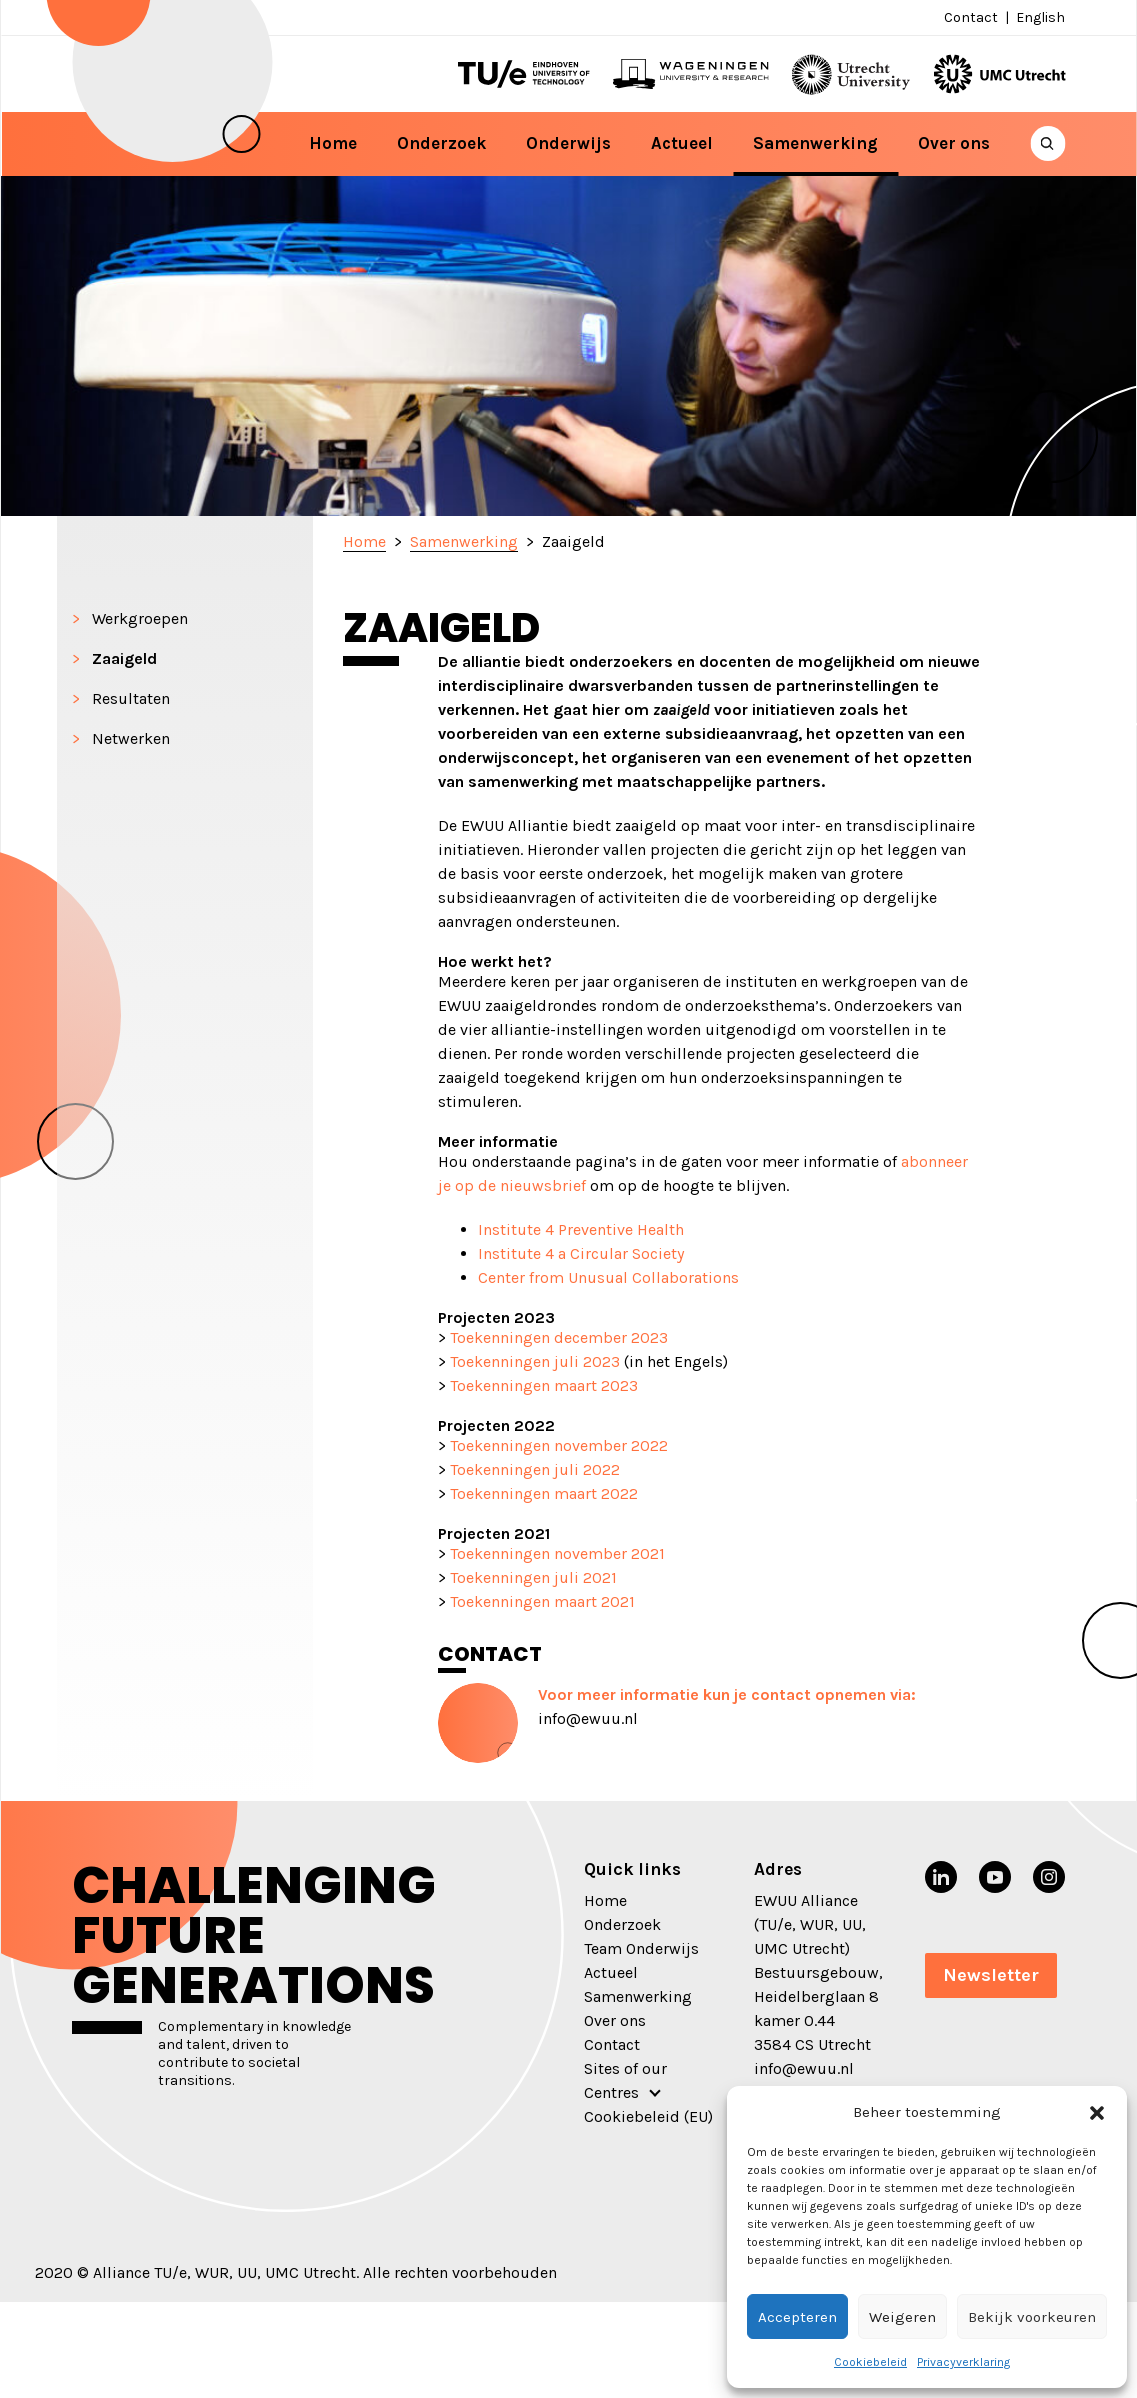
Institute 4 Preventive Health (581, 1229)
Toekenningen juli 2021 (533, 1577)
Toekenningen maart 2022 (544, 1493)
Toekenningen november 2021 (557, 1553)
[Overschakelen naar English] (1038, 17)
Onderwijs (568, 143)
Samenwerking (815, 143)
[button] (1097, 2112)
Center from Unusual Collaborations (608, 1277)
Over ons (954, 143)
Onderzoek (441, 143)
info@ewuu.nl (588, 1718)
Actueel (682, 143)
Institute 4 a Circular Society (581, 1253)
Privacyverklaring (963, 2362)
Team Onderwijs (641, 1948)
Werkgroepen (140, 618)
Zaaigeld (124, 658)
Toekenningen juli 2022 (535, 1469)
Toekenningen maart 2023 (544, 1385)
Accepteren (797, 2317)
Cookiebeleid (870, 2362)
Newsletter (991, 1975)
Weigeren (902, 2317)
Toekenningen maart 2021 (542, 1601)
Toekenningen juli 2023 (535, 1361)
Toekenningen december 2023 (559, 1337)
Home (333, 143)
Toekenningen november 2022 (557, 1445)
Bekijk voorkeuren (1032, 2317)
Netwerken (131, 738)
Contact (971, 17)
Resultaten (131, 698)
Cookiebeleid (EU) (648, 2116)
